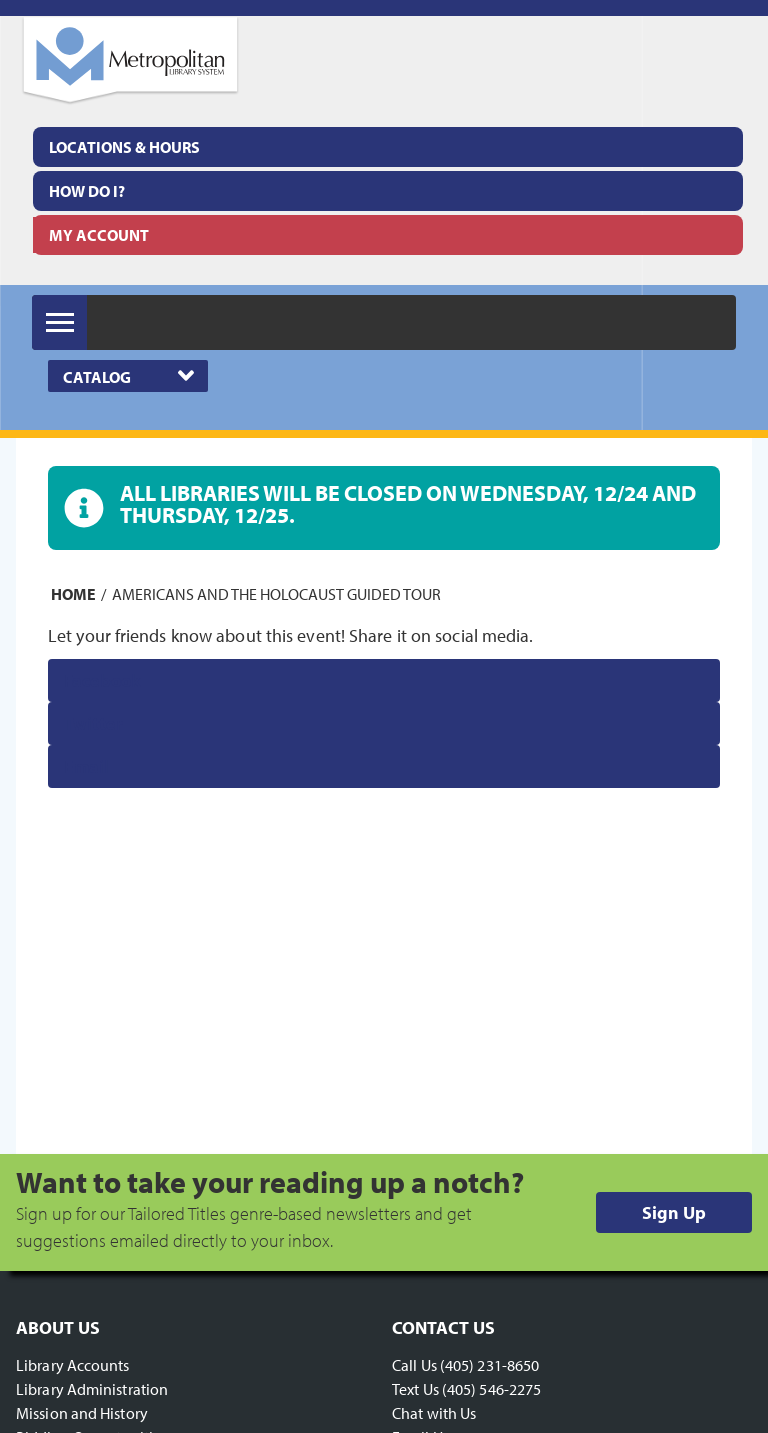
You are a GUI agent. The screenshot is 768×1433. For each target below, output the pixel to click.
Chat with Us (434, 1413)
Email (86, 766)
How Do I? (87, 191)
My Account (99, 235)
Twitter (93, 723)
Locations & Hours (124, 147)
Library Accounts (73, 1365)
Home (73, 594)
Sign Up (674, 1212)
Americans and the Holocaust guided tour (276, 594)
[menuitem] (388, 147)
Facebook (102, 680)
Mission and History (82, 1413)
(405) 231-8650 (489, 1365)
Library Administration (92, 1389)
